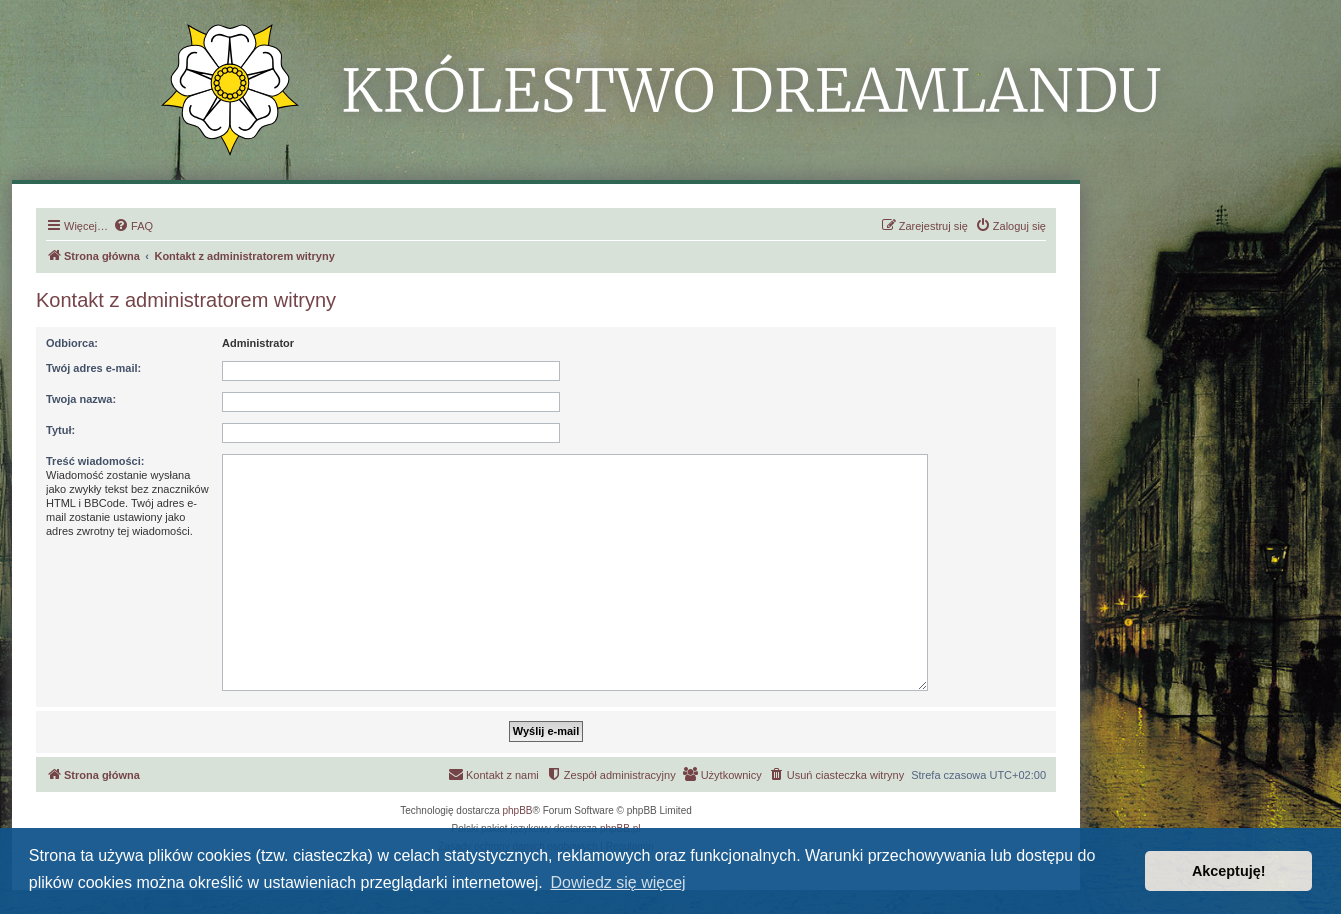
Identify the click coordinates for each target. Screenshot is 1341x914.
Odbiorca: (72, 343)
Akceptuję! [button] (1229, 871)
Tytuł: (60, 430)
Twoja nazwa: (81, 399)
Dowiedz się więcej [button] (617, 882)
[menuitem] (133, 226)
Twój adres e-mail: (93, 368)
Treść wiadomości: (95, 461)
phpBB (518, 810)
